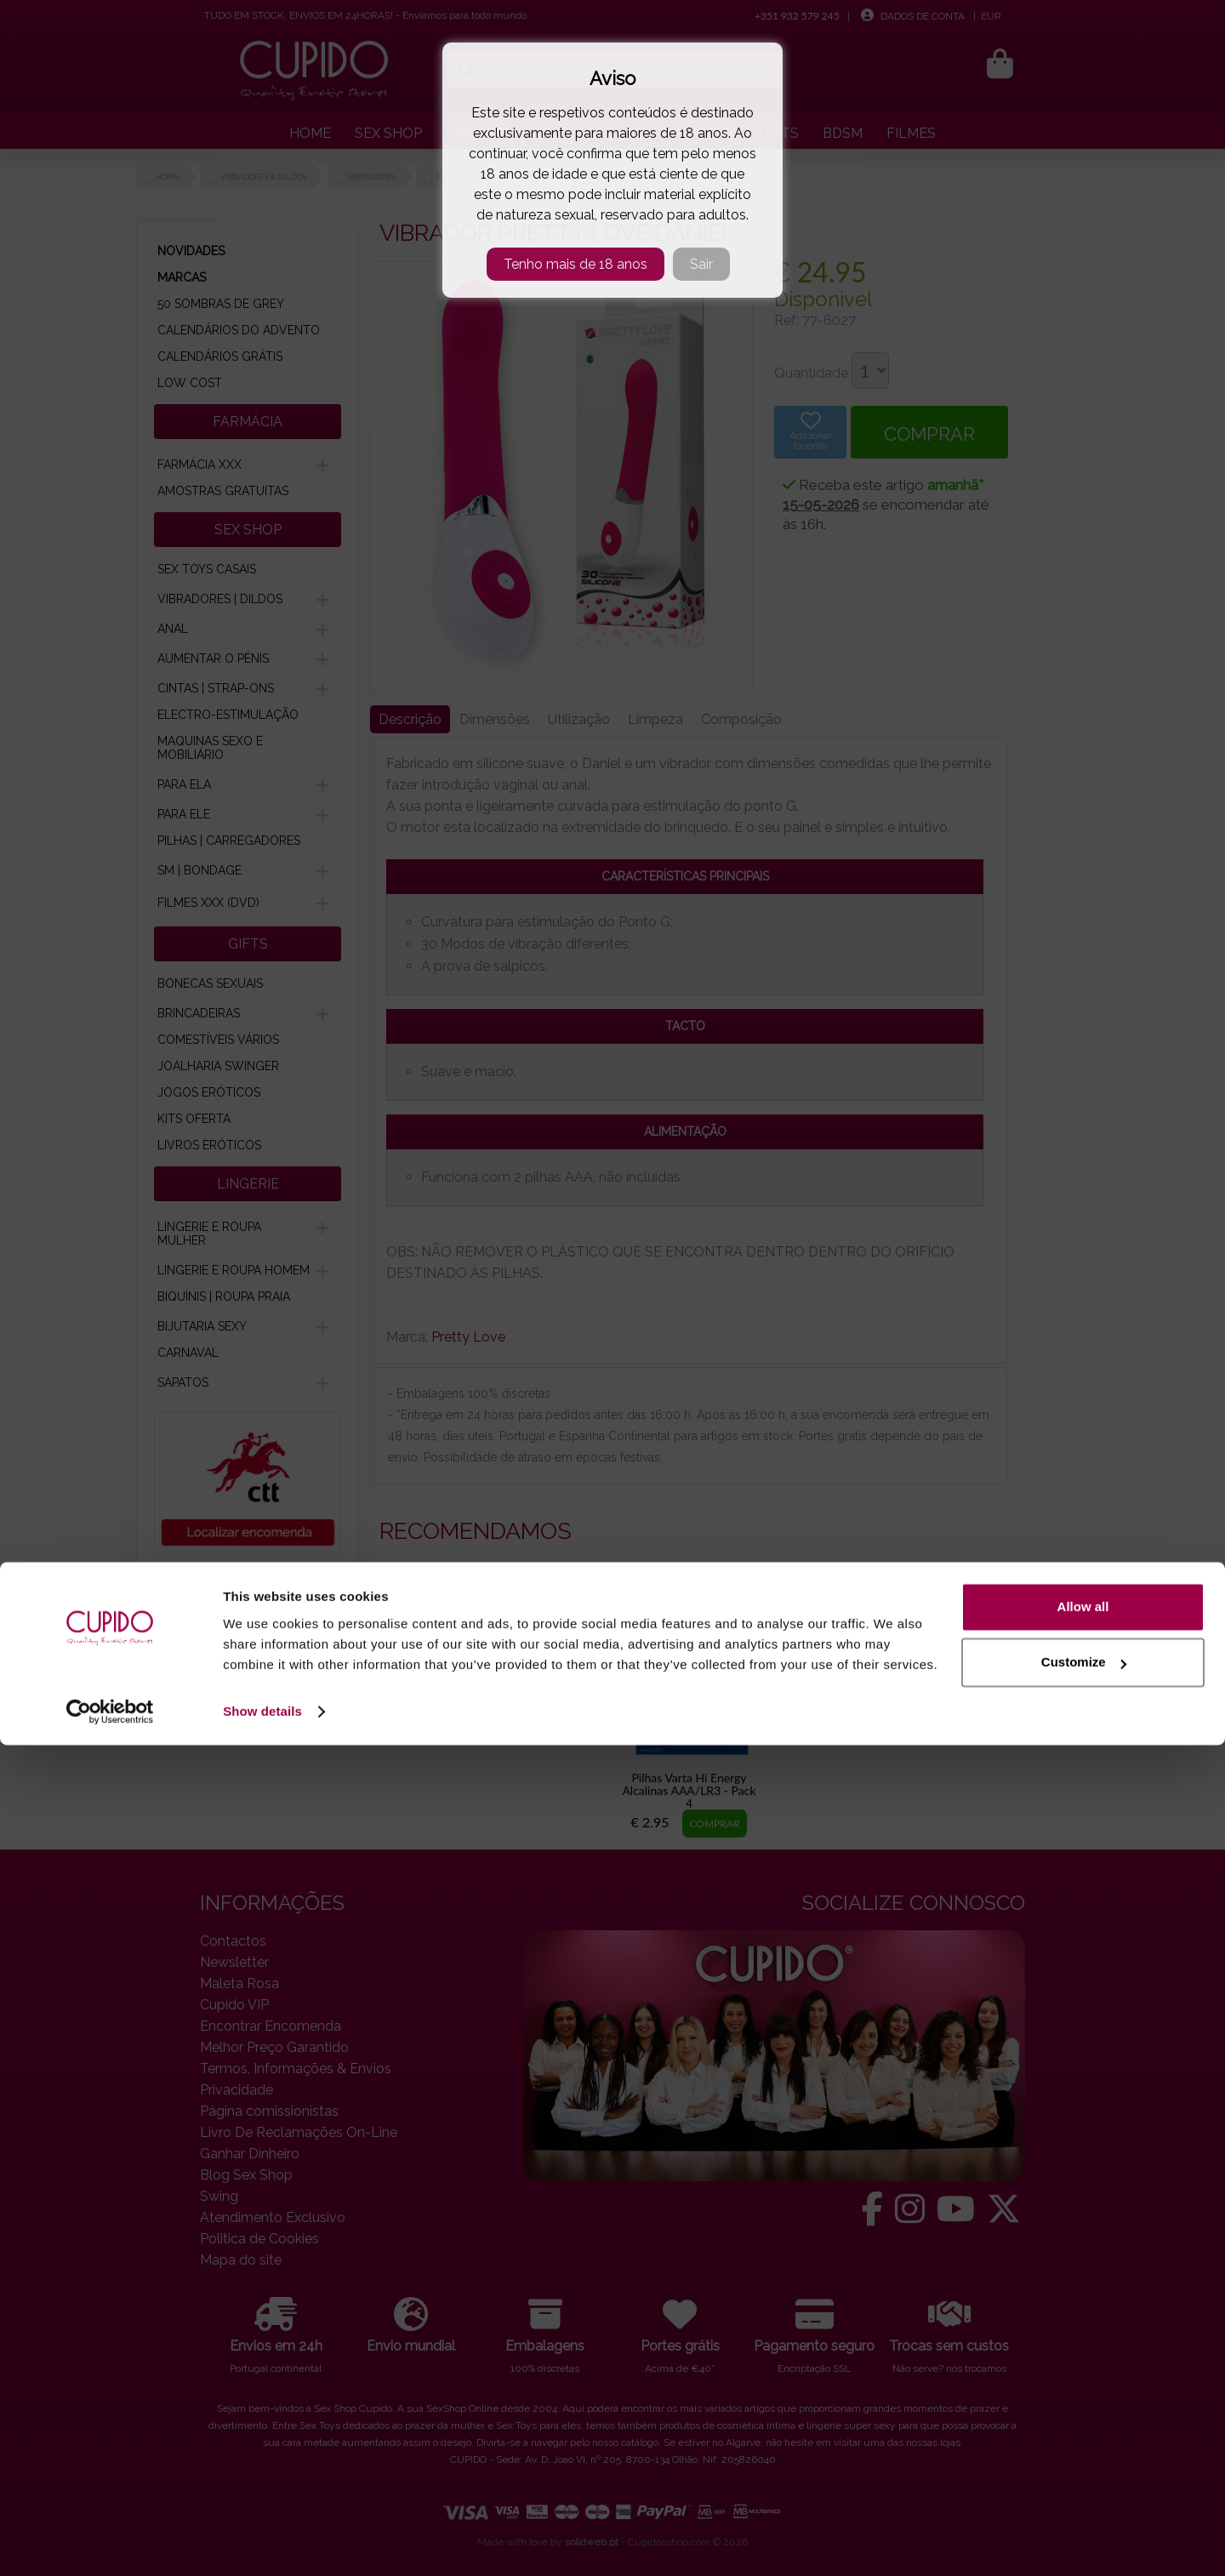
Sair (701, 264)
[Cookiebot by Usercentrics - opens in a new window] (110, 2543)
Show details (262, 2542)
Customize (1083, 2493)
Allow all (1083, 2438)
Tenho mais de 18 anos (575, 264)
